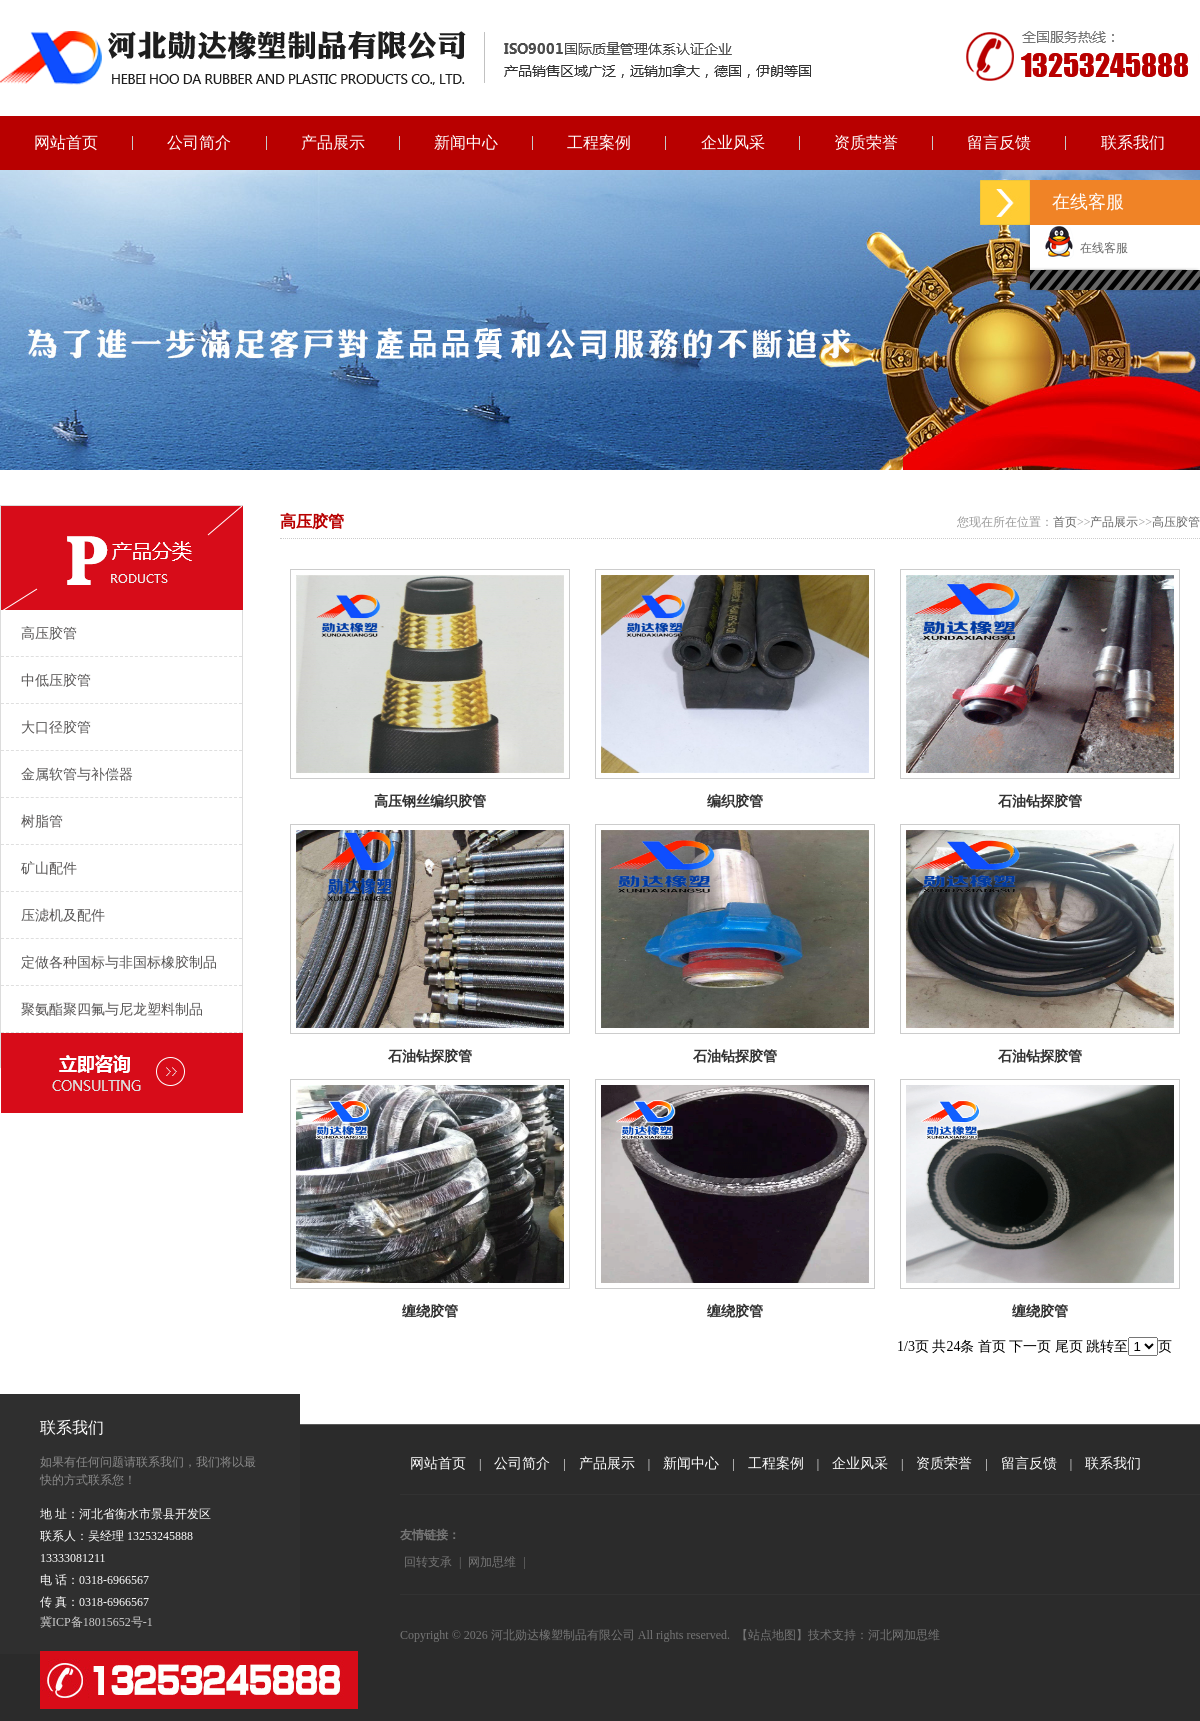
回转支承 (428, 1562)
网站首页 (66, 142)
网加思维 (492, 1562)
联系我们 (1133, 142)
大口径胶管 (56, 727)
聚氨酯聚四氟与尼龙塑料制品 (112, 1009)
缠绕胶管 (430, 1311)
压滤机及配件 (63, 915)
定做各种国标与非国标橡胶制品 (119, 962)
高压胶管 (49, 633)
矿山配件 (49, 868)
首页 (1065, 522)
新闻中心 (466, 142)
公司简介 (199, 142)
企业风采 (733, 142)
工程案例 (599, 142)
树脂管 (42, 821)
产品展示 (333, 142)
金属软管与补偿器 (77, 774)
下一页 (1030, 1346)
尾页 (1069, 1346)
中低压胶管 (56, 680)
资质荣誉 (866, 142)
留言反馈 (999, 142)
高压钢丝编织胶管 (430, 801)
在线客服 (1086, 248)
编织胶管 (735, 801)
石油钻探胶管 (1040, 801)
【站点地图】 (772, 1635)
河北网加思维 (904, 1635)
